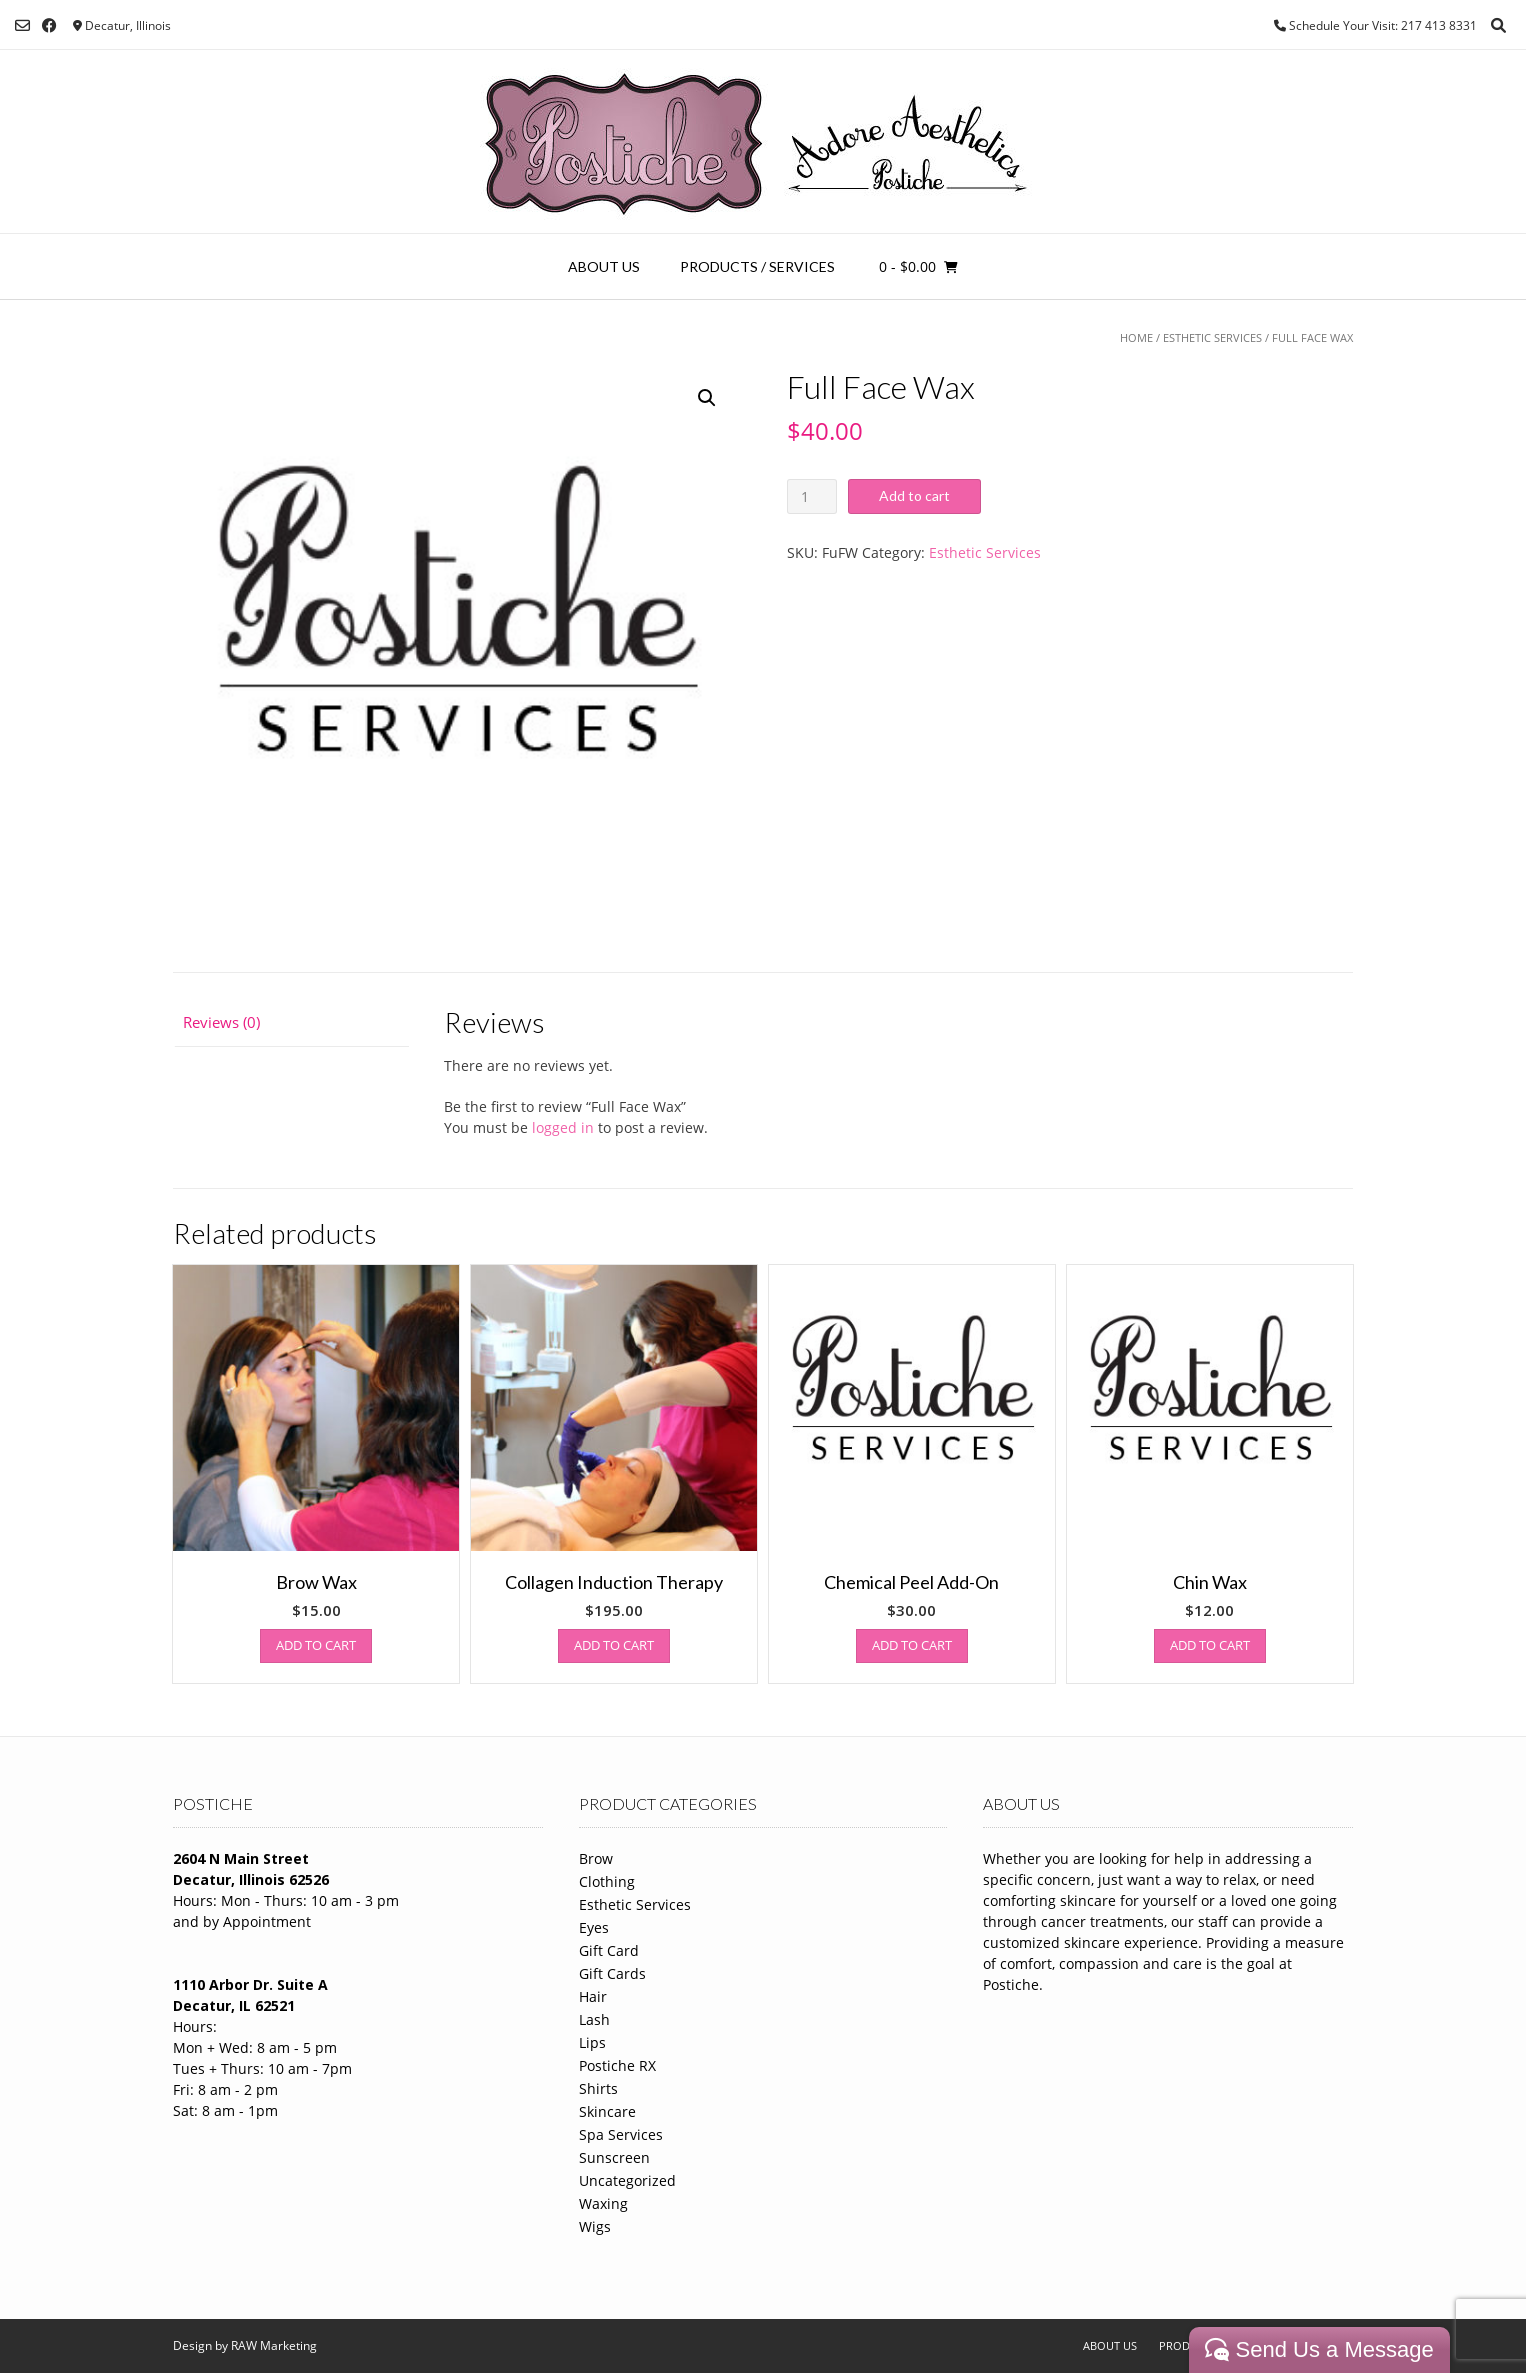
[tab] (291, 1022)
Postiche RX (617, 2065)
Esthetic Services (1212, 337)
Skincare (607, 2111)
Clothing (607, 1881)
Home (1136, 337)
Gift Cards (612, 1973)
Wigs (595, 2226)
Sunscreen (614, 2157)
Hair (593, 1996)
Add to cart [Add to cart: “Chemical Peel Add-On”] (912, 1645)
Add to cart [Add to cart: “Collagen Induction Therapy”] (614, 1645)
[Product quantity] (812, 496)
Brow (596, 1858)
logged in (563, 1127)
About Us (604, 266)
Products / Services (757, 266)
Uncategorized (627, 2180)
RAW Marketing (274, 2345)
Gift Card (609, 1950)
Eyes (594, 1927)
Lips (592, 2042)
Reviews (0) (221, 1022)
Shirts (598, 2088)
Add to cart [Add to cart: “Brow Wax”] (316, 1645)
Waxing (603, 2203)
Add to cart (914, 495)
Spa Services (621, 2134)
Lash (594, 2019)
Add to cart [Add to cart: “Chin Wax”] (1210, 1645)
